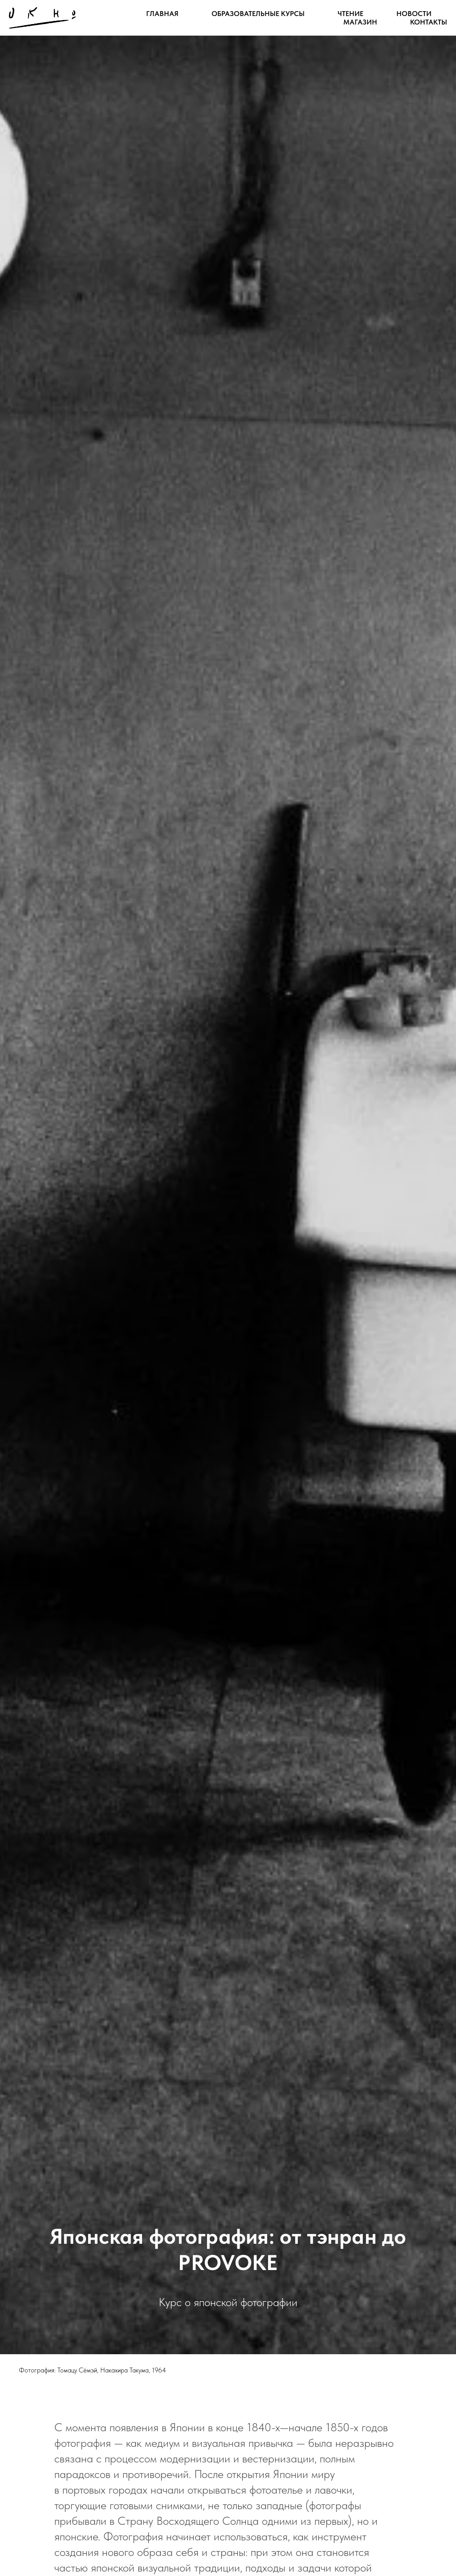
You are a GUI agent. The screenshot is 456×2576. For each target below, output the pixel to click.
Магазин (360, 22)
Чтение (350, 13)
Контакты (428, 22)
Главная (162, 13)
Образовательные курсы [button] (258, 13)
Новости (414, 13)
